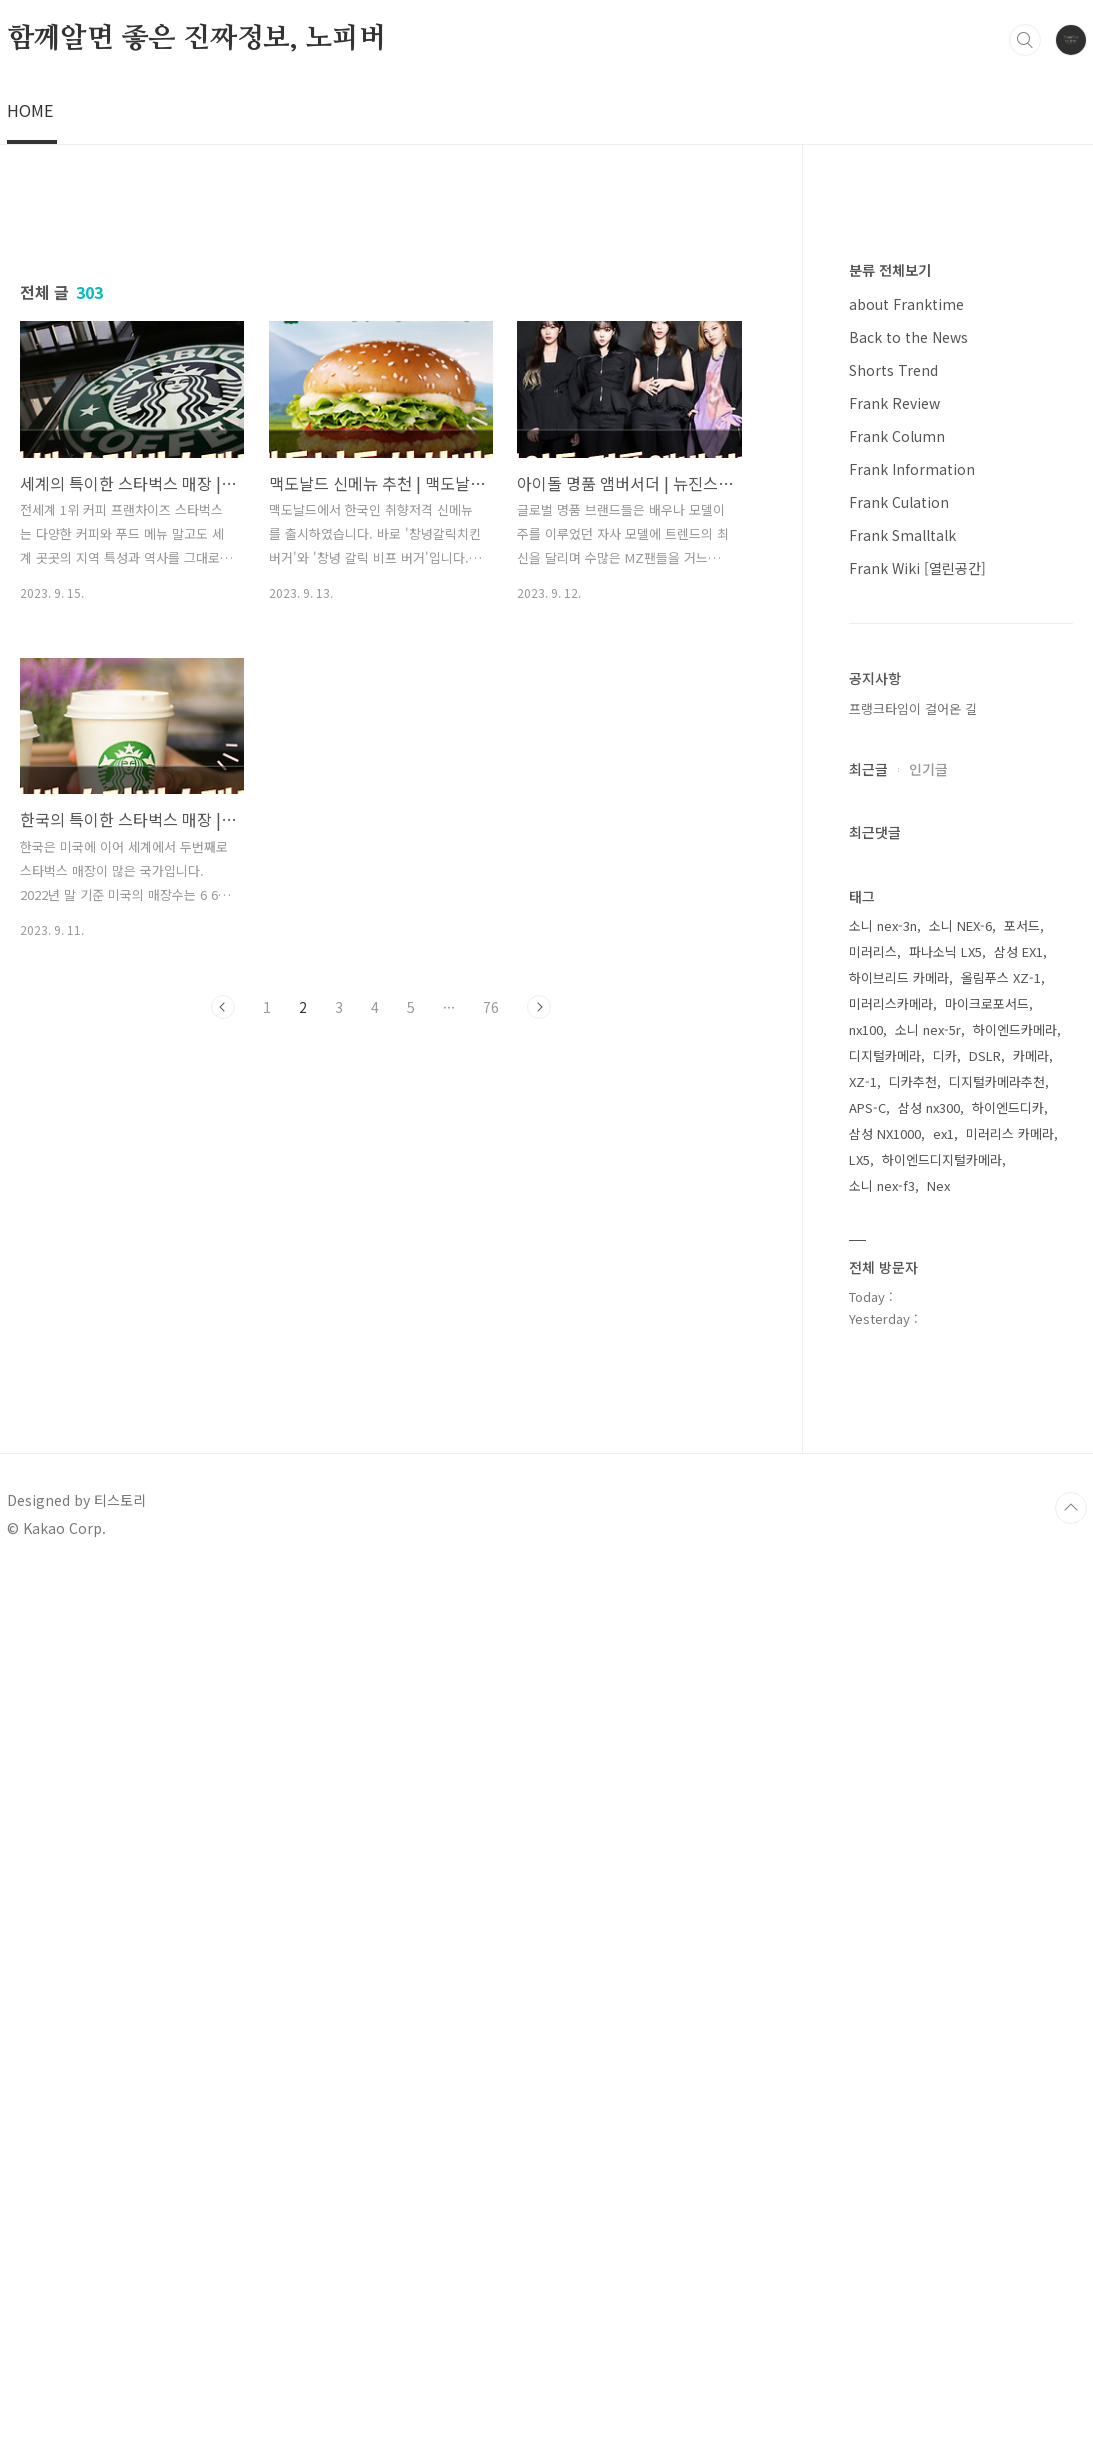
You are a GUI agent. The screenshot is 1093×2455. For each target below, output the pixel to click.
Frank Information (912, 1349)
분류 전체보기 (890, 1150)
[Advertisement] (546, 285)
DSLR (985, 1935)
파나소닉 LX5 (945, 1831)
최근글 (868, 1649)
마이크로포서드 (987, 1883)
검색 (1025, 40)
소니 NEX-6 (960, 1805)
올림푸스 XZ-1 (1001, 1857)
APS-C (867, 1987)
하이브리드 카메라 (899, 1857)
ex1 (943, 2013)
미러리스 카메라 (1010, 2013)
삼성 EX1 (1018, 1831)
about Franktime (906, 1184)
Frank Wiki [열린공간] (917, 1448)
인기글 (928, 1649)
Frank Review (894, 1283)
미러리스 (873, 1831)
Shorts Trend (893, 1250)
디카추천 (913, 1961)
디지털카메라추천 (997, 1961)
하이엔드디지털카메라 (942, 2039)
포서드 (1022, 1805)
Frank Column (897, 1316)
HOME (30, 110)
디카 (945, 1935)
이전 (223, 1567)
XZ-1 (863, 1961)
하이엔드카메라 (1015, 1909)
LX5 (859, 2039)
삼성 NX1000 (885, 2013)
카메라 (1031, 1935)
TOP (1071, 2388)
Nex (938, 2065)
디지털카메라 (885, 1935)
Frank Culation (899, 1382)
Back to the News (908, 1217)
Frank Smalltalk (902, 1415)
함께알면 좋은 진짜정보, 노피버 (197, 39)
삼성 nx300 (929, 1987)
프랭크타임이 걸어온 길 (913, 1588)
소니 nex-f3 (882, 2065)
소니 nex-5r (928, 1909)
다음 (539, 1567)
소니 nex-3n (883, 1805)
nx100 (866, 1909)
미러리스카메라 (891, 1883)
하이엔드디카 (1008, 1987)
